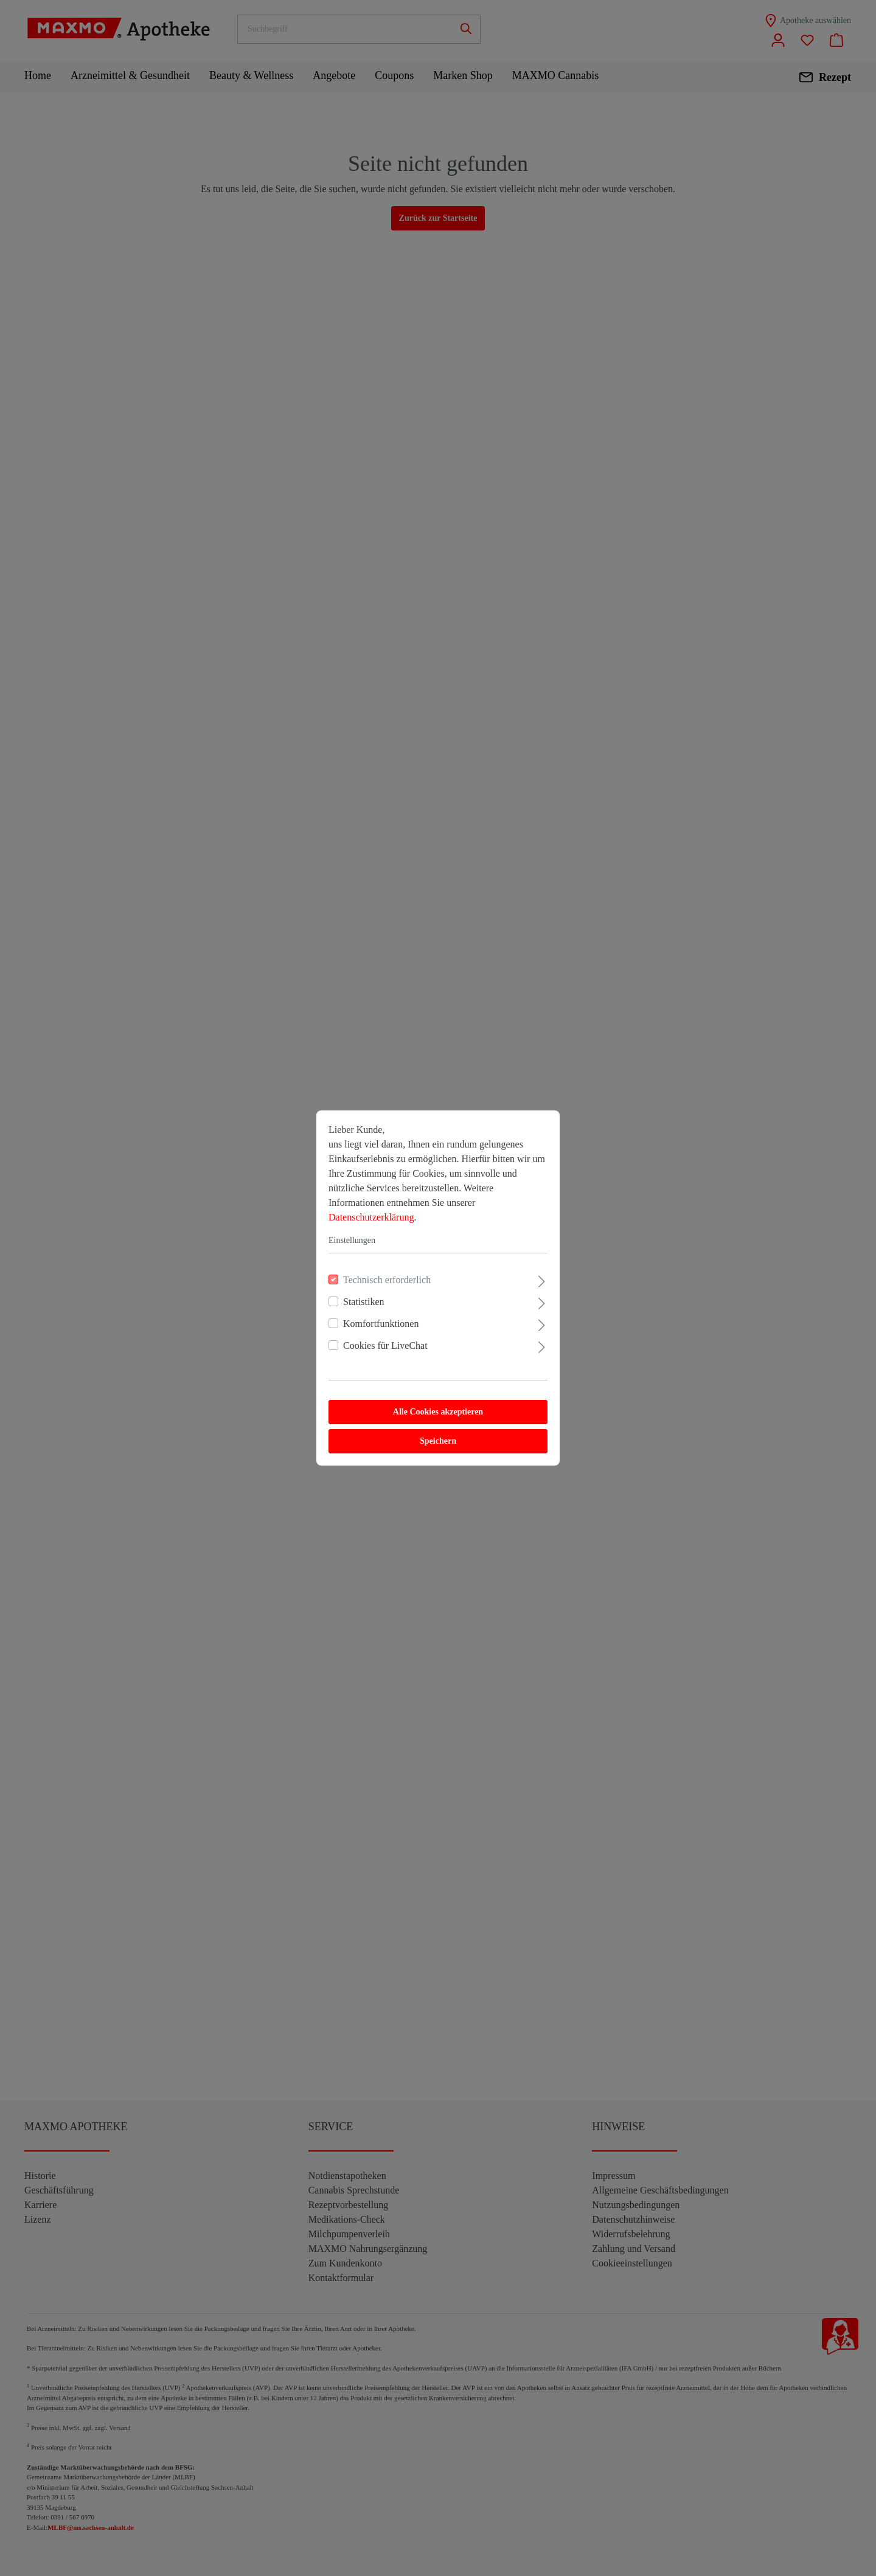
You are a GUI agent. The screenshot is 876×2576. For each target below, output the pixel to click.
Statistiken (363, 1302)
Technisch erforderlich (387, 1280)
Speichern (438, 1441)
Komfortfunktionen (381, 1323)
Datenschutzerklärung (371, 1217)
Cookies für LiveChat (385, 1345)
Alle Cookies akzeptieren (438, 1411)
